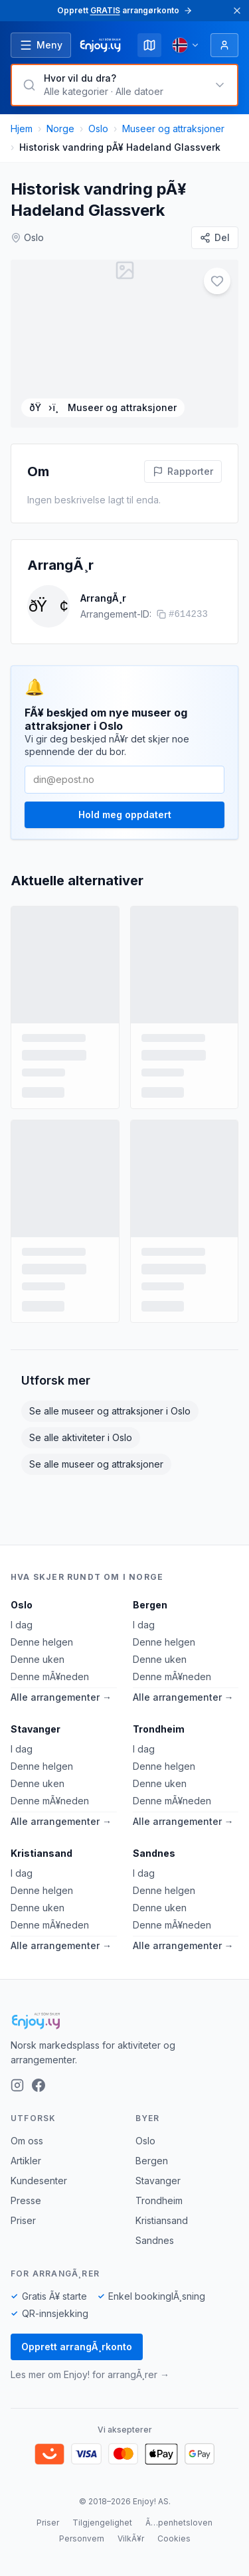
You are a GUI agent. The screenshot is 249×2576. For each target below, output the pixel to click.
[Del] (214, 237)
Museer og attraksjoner (173, 128)
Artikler (26, 2160)
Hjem (22, 128)
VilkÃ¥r (131, 2538)
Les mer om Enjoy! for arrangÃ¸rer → (90, 2374)
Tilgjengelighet (102, 2523)
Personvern (81, 2538)
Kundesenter (39, 2180)
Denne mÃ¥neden (50, 1676)
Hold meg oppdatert (124, 814)
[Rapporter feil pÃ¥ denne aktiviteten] (183, 471)
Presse (26, 2200)
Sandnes (154, 1853)
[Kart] (149, 45)
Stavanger (35, 1729)
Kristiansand (41, 1853)
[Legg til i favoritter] (217, 281)
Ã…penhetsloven (178, 2523)
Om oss (27, 2140)
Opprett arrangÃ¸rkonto (76, 2346)
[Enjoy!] (124, 2021)
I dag (22, 1624)
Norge (60, 128)
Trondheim (159, 1729)
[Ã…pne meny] (41, 45)
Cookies (174, 2538)
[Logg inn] (224, 45)
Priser (23, 2220)
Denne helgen (42, 1642)
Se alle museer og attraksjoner (96, 1464)
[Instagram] (17, 2085)
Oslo (98, 128)
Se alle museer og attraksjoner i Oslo (110, 1411)
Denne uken (37, 1659)
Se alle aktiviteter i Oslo (80, 1437)
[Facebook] (38, 2085)
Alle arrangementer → (61, 1697)
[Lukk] (237, 10)
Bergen (150, 1604)
